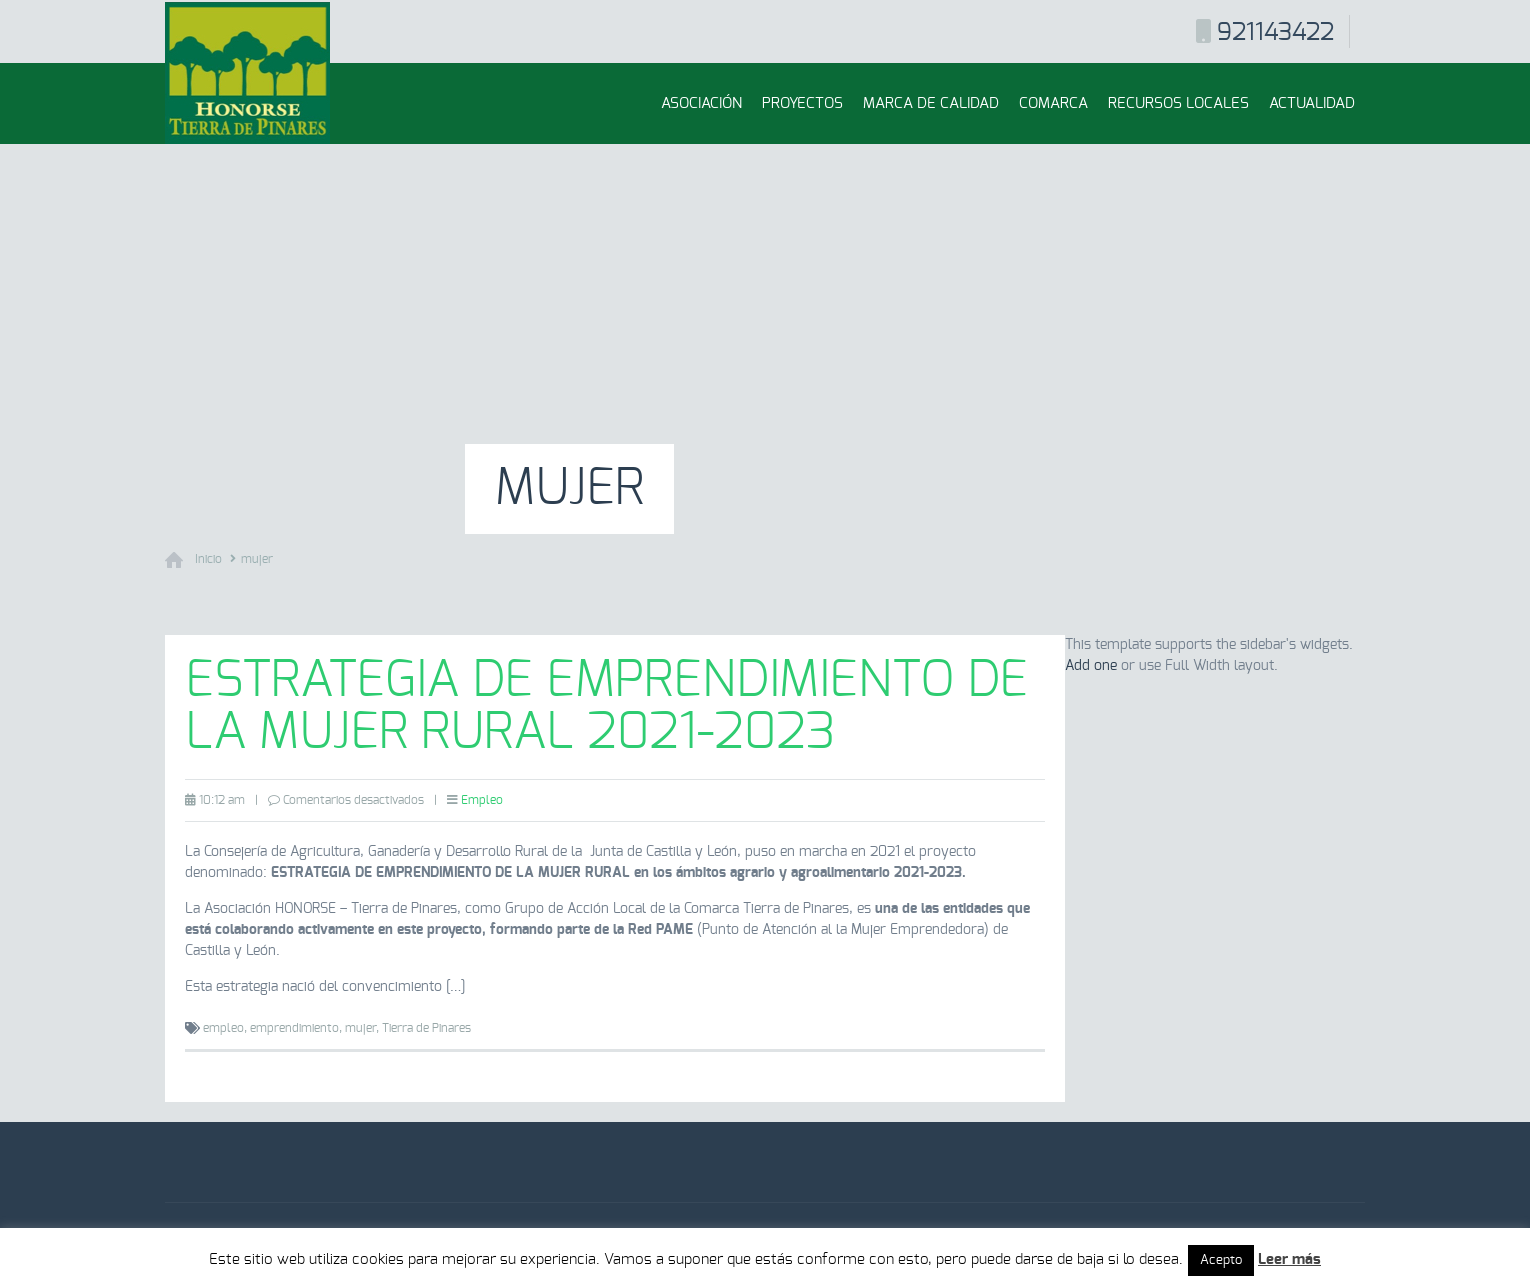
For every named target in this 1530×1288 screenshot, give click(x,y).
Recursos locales (1178, 103)
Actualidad (1312, 103)
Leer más (1289, 1259)
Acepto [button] (1221, 1260)
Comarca (1053, 103)
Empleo (482, 800)
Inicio (208, 559)
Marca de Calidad (931, 103)
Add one (1091, 666)
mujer (257, 559)
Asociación (701, 103)
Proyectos (802, 103)
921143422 (1275, 33)
